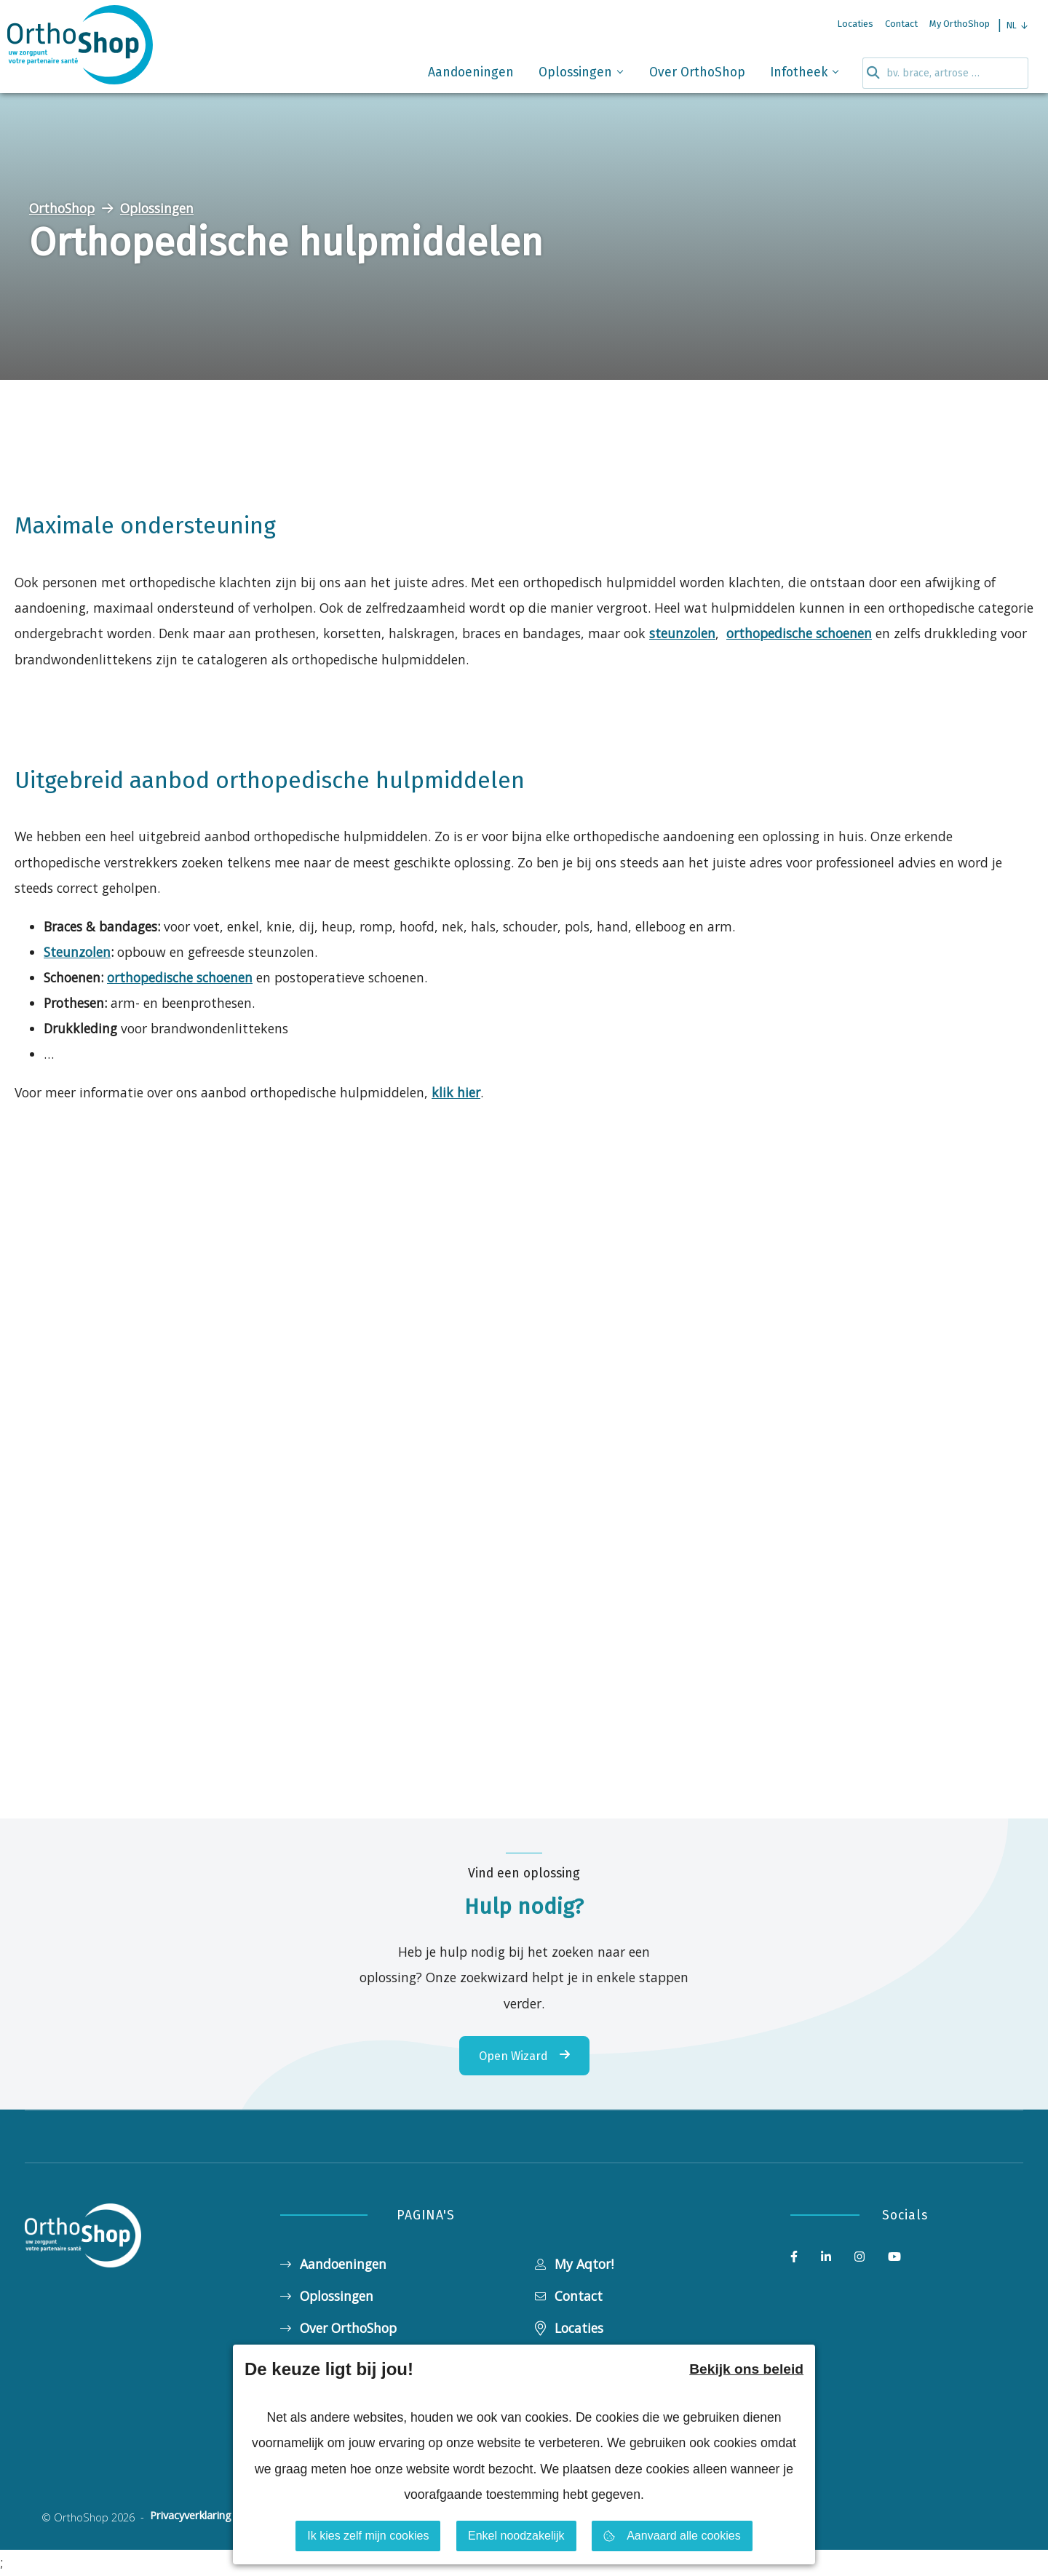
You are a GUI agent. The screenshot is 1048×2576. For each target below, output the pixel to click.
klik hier (456, 1092)
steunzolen (682, 633)
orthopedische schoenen (799, 633)
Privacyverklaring (190, 2515)
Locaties (569, 2328)
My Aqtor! (574, 2264)
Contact (569, 2296)
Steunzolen (77, 952)
